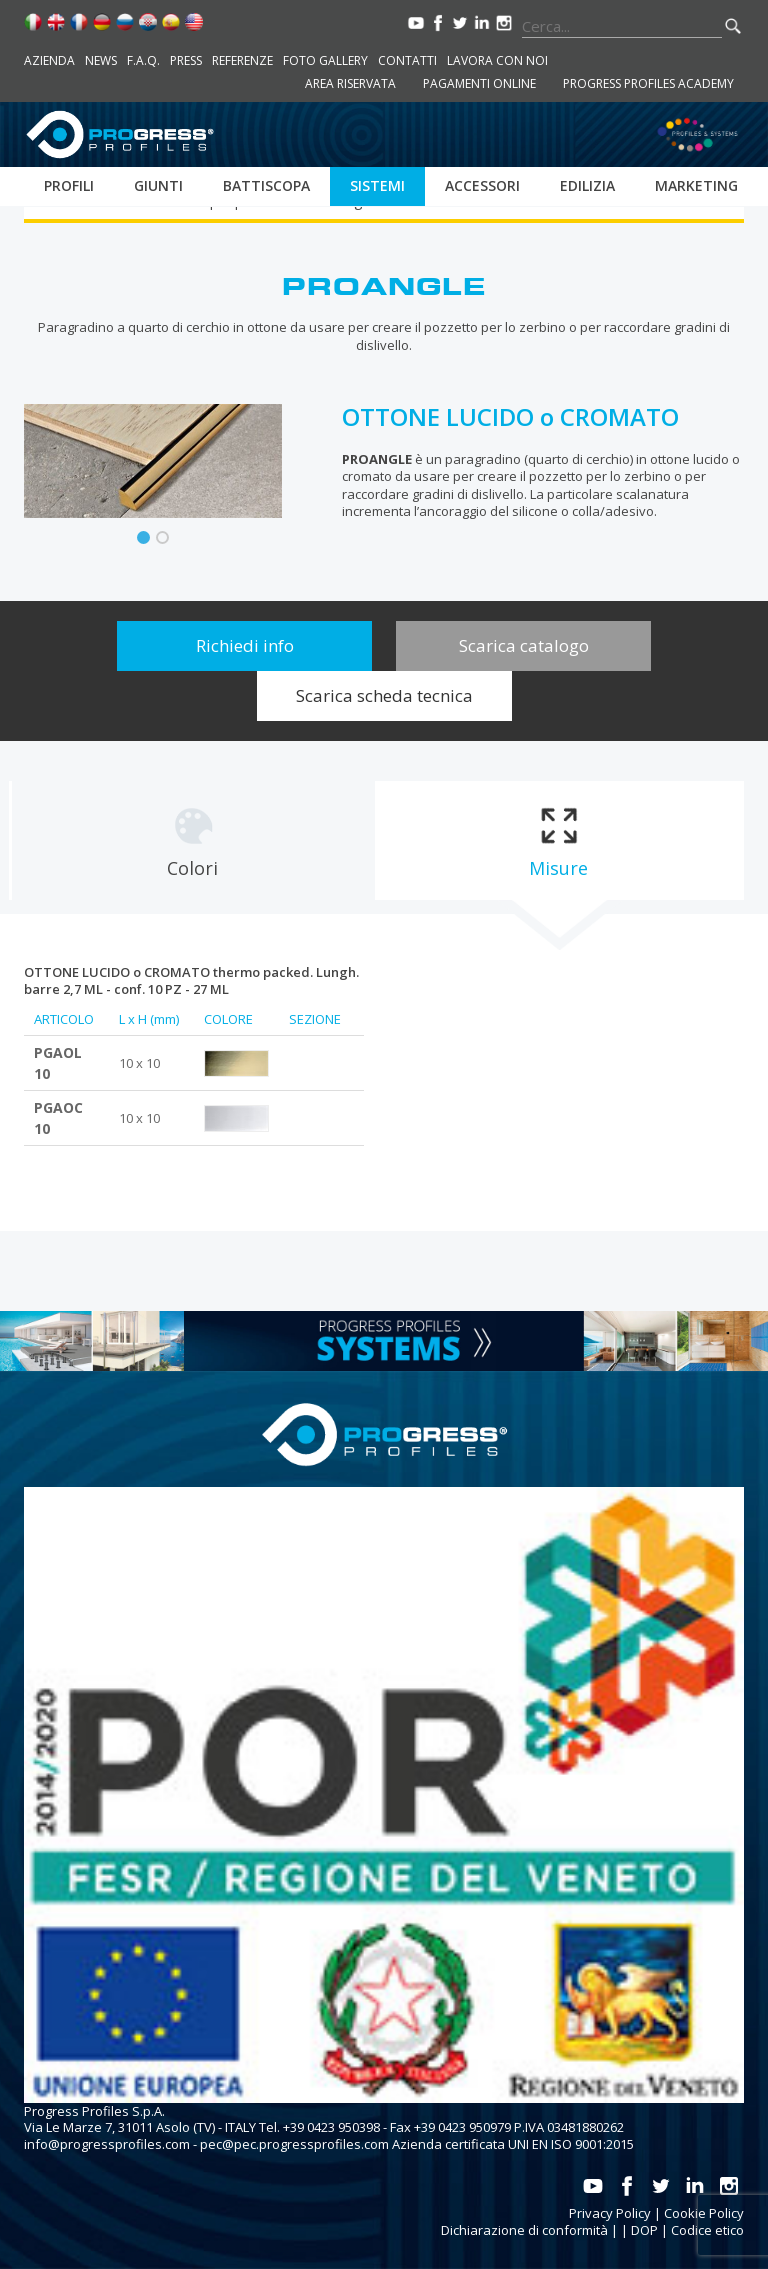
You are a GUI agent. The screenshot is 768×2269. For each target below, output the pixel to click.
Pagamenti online (479, 83)
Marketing (696, 185)
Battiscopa (266, 185)
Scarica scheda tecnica (384, 695)
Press (186, 60)
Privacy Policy (610, 2213)
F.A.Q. (143, 60)
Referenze (242, 60)
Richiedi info (245, 645)
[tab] (192, 840)
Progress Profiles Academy (648, 83)
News (101, 60)
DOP (644, 2230)
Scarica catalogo (524, 645)
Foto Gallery (325, 60)
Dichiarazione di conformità (524, 2230)
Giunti (158, 185)
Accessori (482, 185)
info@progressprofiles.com (107, 2144)
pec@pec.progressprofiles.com (294, 2144)
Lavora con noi (497, 60)
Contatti (407, 60)
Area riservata (350, 83)
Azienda (49, 60)
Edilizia (587, 185)
